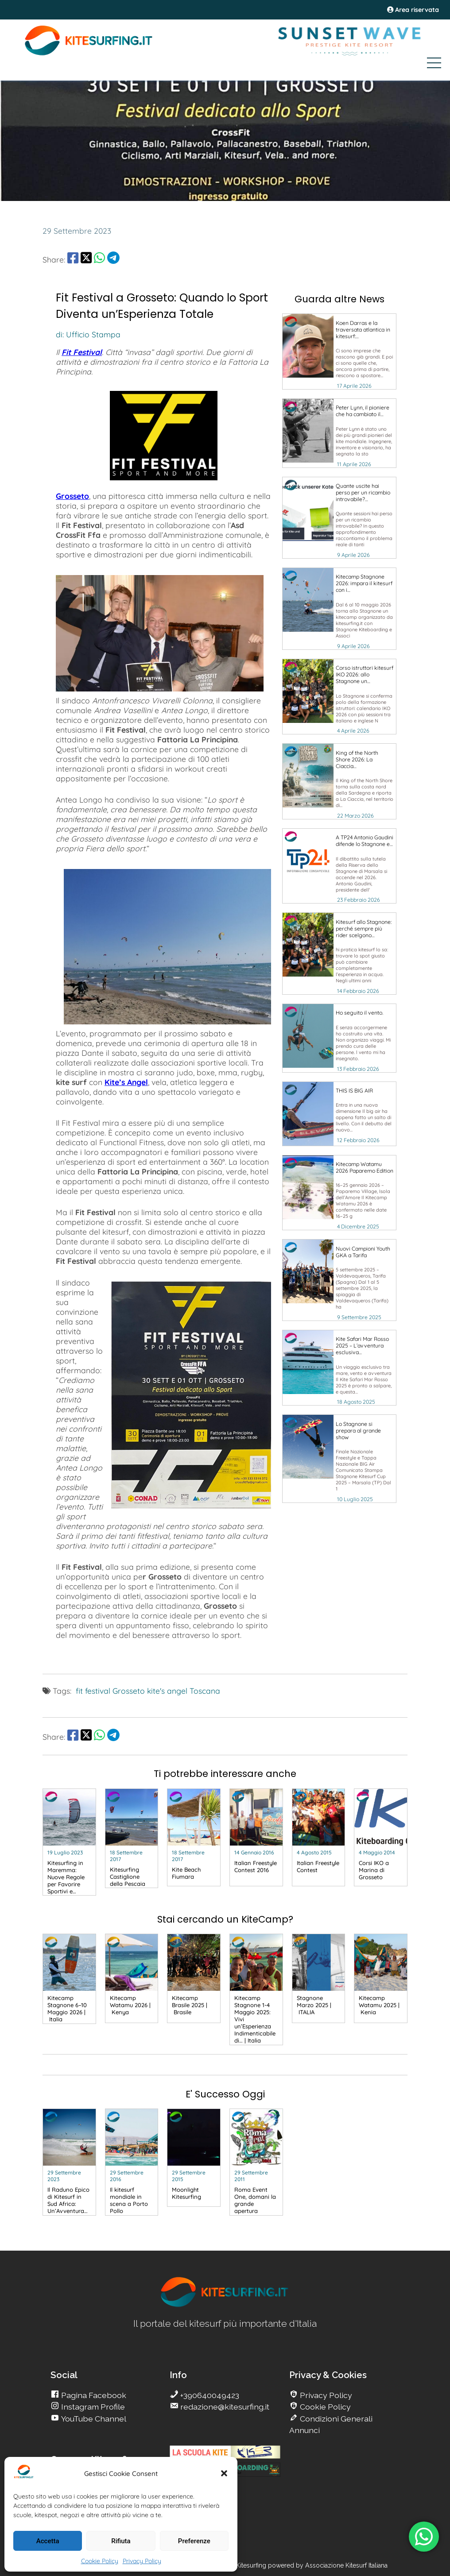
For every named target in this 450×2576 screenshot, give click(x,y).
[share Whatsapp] (99, 259)
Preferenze (194, 2541)
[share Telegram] (113, 259)
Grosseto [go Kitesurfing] (128, 1690)
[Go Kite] (89, 54)
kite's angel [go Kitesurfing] (167, 1690)
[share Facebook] (72, 259)
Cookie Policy (99, 2561)
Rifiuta (120, 2541)
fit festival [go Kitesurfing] (93, 1690)
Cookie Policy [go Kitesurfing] (324, 2406)
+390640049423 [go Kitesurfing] (208, 2395)
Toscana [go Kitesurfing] (205, 1690)
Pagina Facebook (92, 2395)
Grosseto (72, 496)
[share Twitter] (86, 259)
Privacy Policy (142, 2561)
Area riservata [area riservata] (413, 10)
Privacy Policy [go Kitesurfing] (325, 2395)
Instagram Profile (92, 2406)
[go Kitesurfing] (339, 351)
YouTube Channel (92, 2418)
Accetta (47, 2541)
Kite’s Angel (126, 1082)
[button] (224, 2473)
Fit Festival (82, 352)
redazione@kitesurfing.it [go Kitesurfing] (223, 2406)
